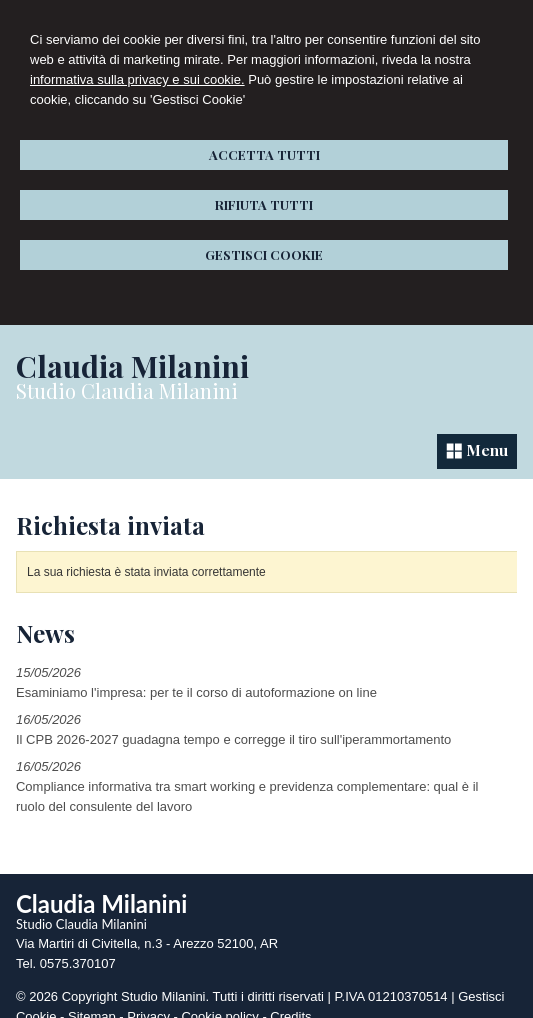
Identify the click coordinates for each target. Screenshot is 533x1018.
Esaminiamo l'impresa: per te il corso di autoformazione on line (196, 676)
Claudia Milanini (131, 366)
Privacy (148, 1000)
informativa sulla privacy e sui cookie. (137, 79)
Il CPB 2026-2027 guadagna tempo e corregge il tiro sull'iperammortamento (233, 723)
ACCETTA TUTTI (264, 154)
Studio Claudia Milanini (126, 390)
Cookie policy (219, 1000)
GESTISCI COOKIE (264, 254)
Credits (290, 1000)
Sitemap (92, 1000)
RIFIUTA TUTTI (264, 204)
